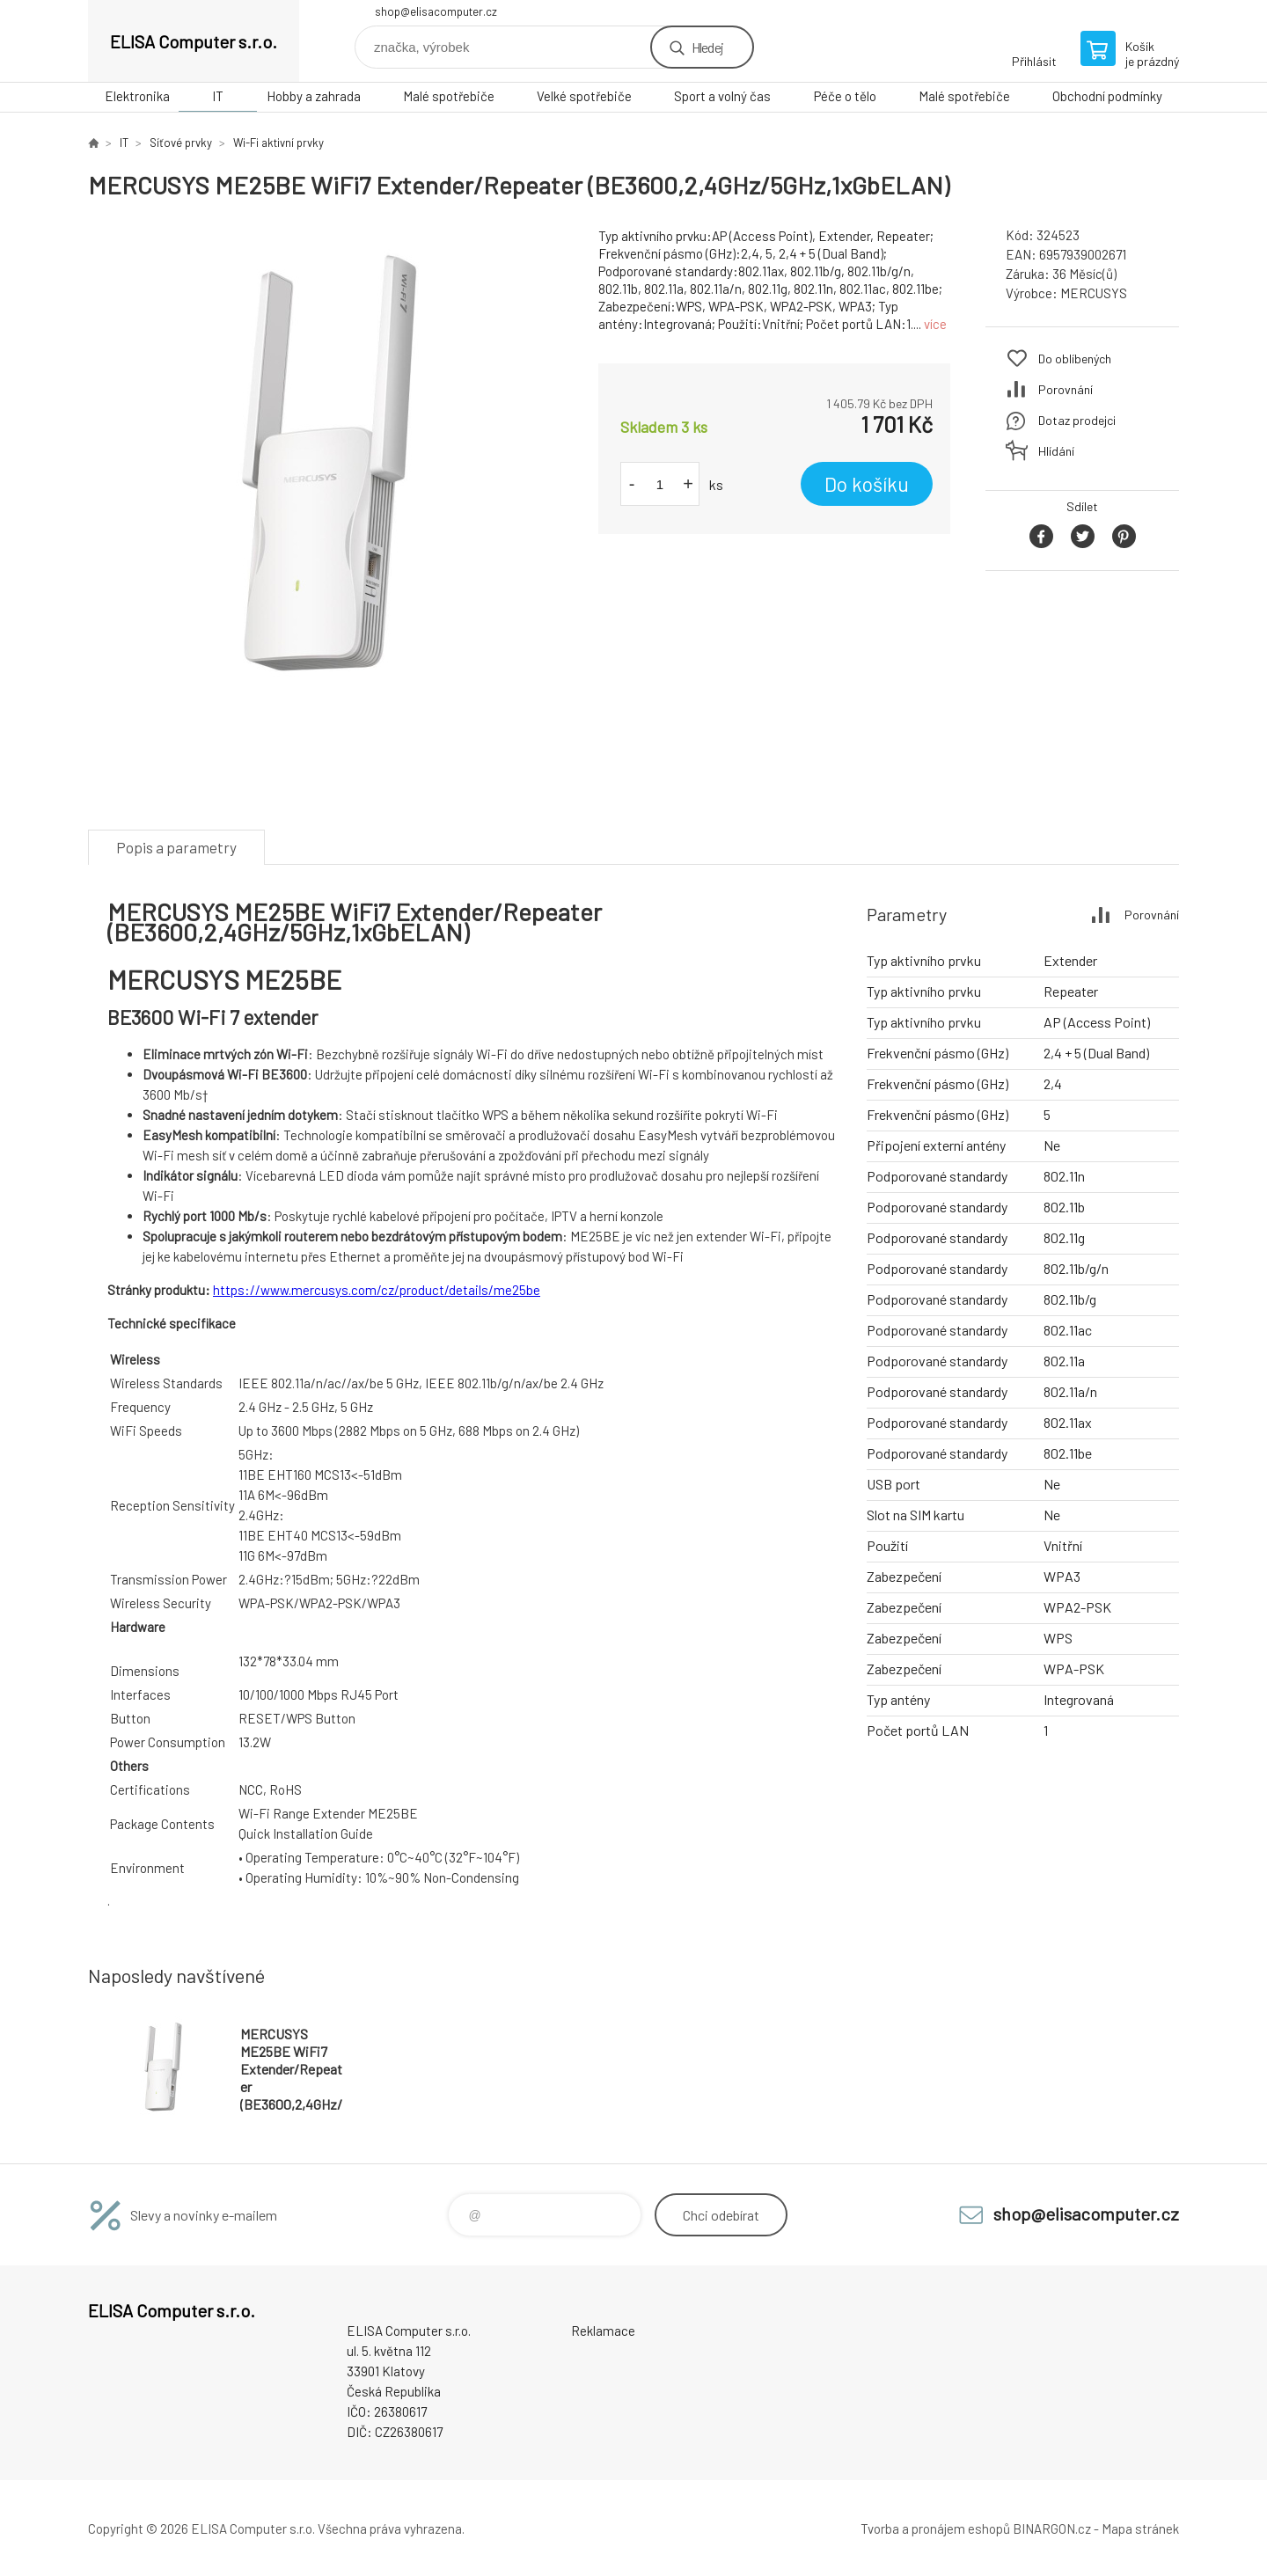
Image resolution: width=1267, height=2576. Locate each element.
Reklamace (603, 2330)
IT (217, 96)
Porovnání (1065, 389)
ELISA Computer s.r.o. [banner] (193, 41)
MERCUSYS (1093, 293)
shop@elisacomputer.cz (436, 11)
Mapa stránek (1140, 2528)
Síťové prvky (181, 142)
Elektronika (137, 96)
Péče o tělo (845, 96)
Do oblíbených (1074, 358)
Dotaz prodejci (1077, 420)
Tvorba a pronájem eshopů (935, 2528)
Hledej (707, 47)
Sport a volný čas (722, 96)
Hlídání (1056, 450)
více (935, 324)
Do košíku (866, 484)
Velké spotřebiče (584, 96)
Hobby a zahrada (314, 96)
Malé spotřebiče (448, 96)
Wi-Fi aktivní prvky (278, 142)
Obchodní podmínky (1107, 96)
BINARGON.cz (1052, 2528)
